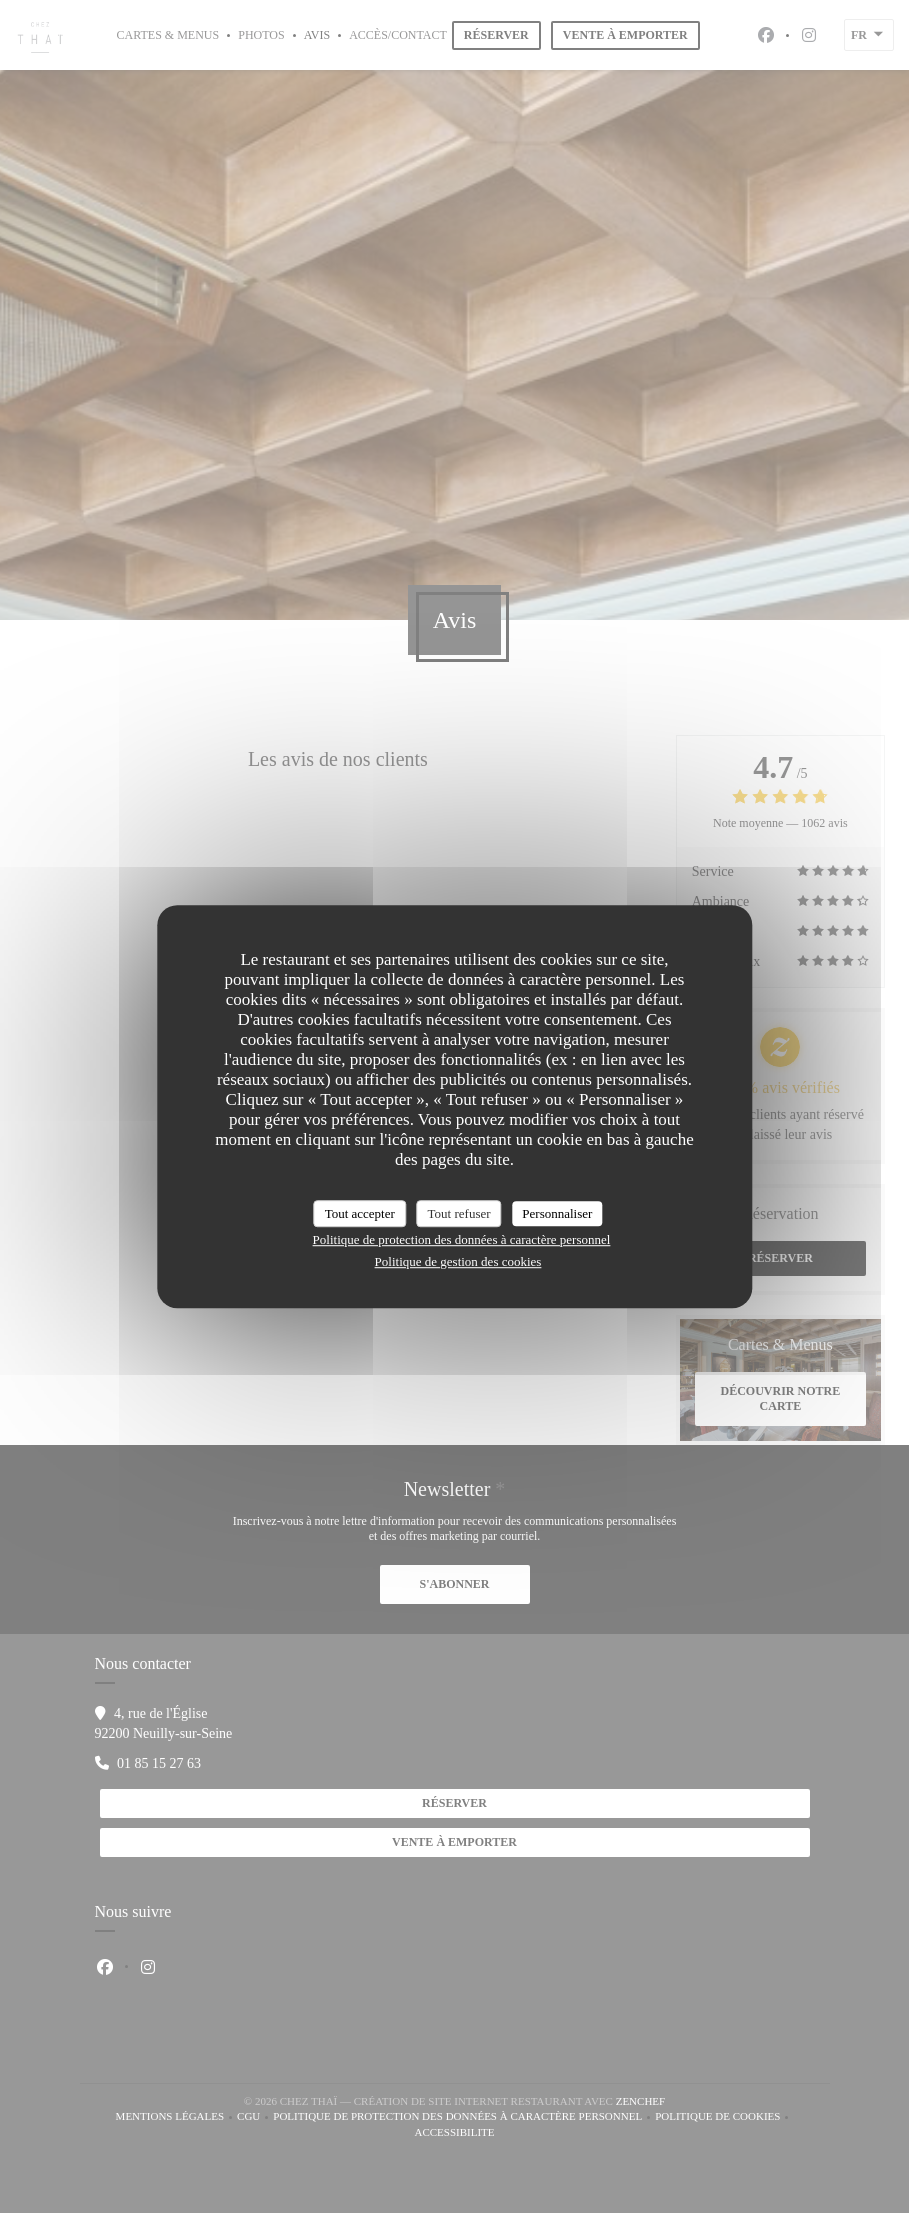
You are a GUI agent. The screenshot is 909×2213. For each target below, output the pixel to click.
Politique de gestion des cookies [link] (458, 1261)
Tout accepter (360, 1213)
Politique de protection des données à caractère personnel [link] (462, 1239)
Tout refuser (459, 1213)
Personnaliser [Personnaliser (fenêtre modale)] (557, 1213)
